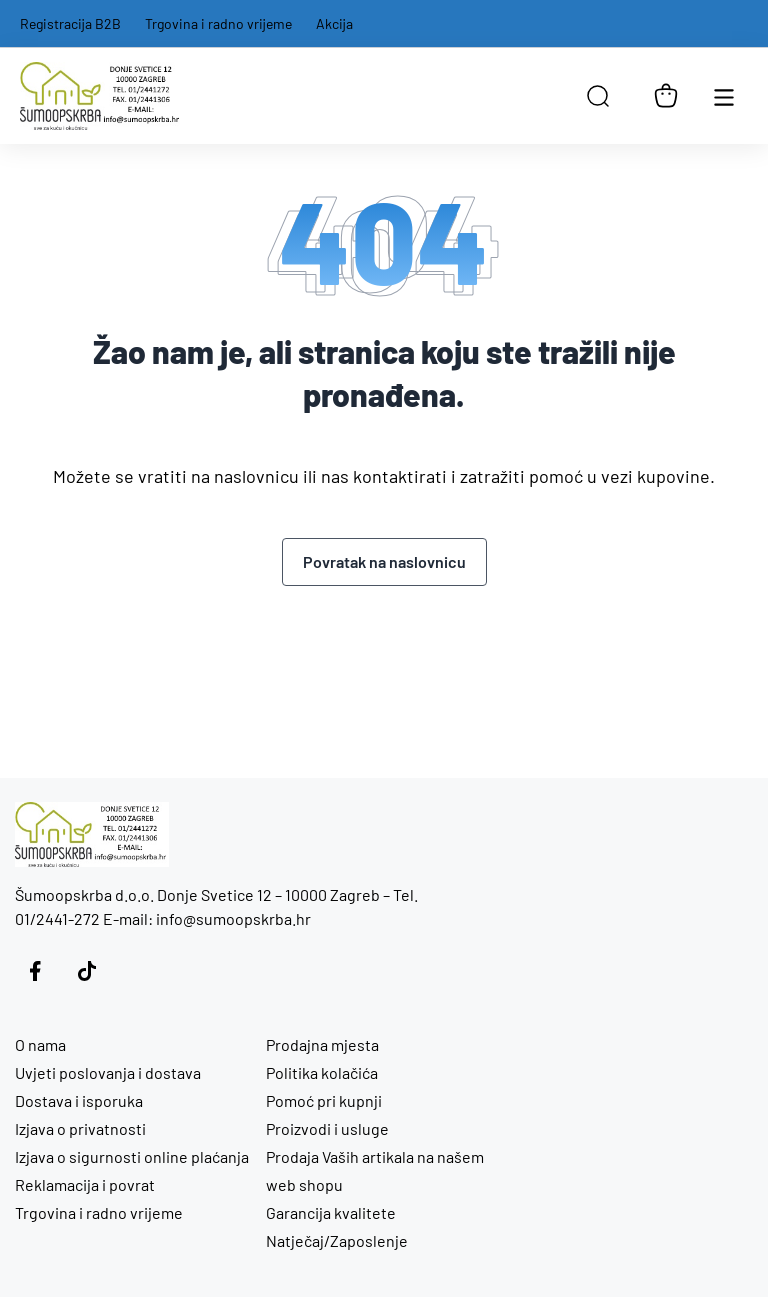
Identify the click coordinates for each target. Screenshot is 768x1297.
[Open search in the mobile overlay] (598, 96)
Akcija (334, 23)
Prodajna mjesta (322, 1044)
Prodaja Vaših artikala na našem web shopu (375, 1170)
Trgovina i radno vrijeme (218, 23)
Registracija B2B (70, 23)
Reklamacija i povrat (85, 1184)
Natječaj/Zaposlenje (337, 1240)
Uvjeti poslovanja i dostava (108, 1072)
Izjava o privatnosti (80, 1128)
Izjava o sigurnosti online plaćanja (132, 1156)
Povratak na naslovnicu (384, 561)
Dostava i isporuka (79, 1100)
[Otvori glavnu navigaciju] (724, 96)
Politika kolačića (322, 1072)
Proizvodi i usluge (327, 1128)
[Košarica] (666, 96)
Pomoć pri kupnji (324, 1100)
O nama (40, 1044)
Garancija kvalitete (331, 1212)
